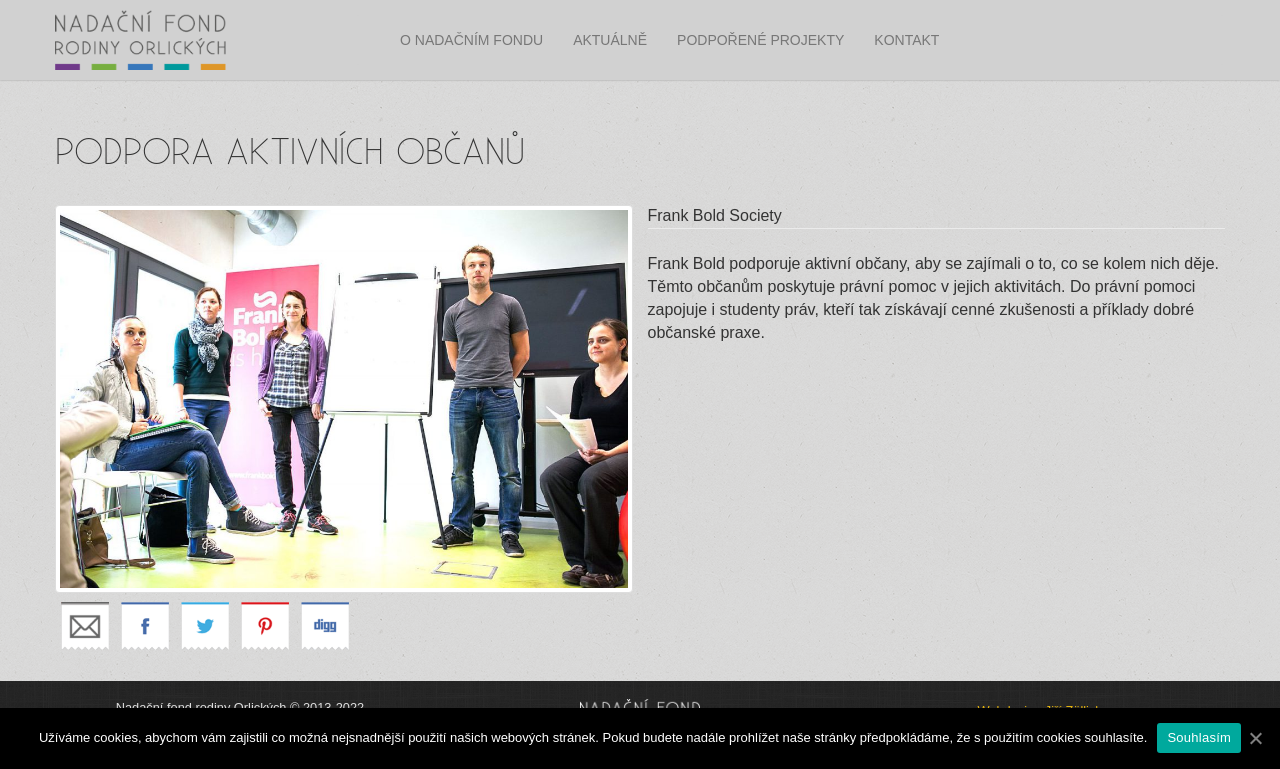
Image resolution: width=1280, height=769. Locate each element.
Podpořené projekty (760, 40)
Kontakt (906, 40)
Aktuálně (610, 40)
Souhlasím (1199, 737)
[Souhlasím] (1255, 738)
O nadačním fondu (471, 40)
